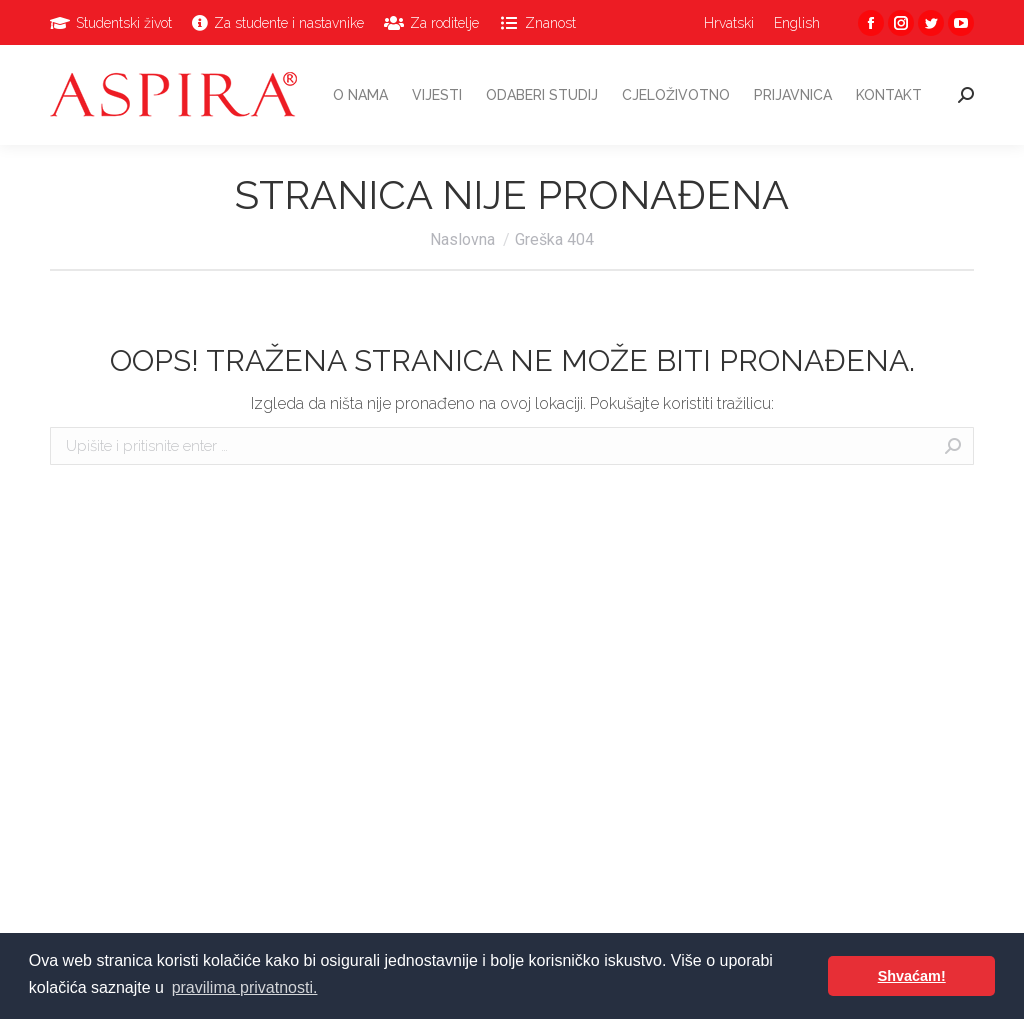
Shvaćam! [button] (912, 976)
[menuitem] (111, 23)
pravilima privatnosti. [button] (245, 987)
